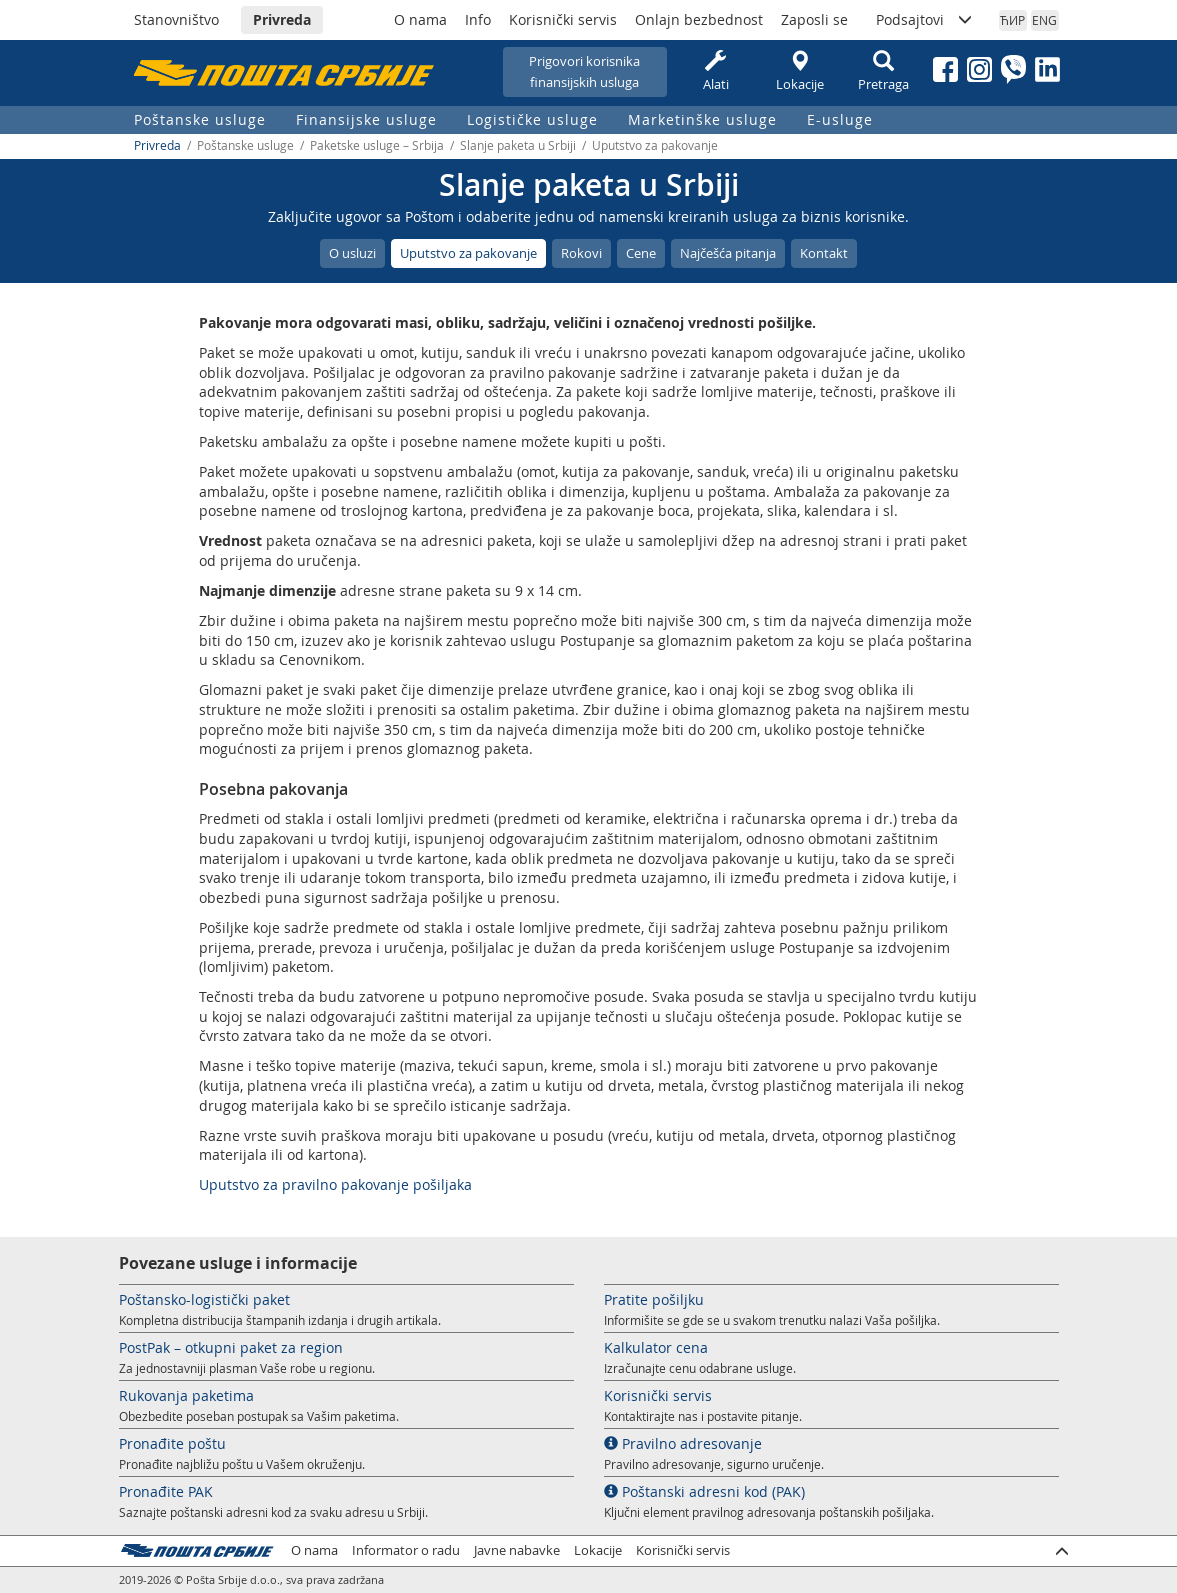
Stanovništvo (176, 19)
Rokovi (581, 253)
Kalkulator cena (656, 1347)
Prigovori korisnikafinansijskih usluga (584, 71)
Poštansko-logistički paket (204, 1299)
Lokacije (800, 71)
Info (478, 19)
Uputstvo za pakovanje (468, 253)
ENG (1044, 20)
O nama (420, 19)
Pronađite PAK (166, 1491)
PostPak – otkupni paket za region (231, 1347)
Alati (716, 71)
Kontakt (824, 253)
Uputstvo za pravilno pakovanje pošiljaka (335, 1184)
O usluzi (352, 253)
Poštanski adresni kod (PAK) (704, 1491)
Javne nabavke (517, 1550)
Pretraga (884, 71)
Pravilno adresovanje (683, 1443)
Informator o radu (406, 1550)
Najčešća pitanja (728, 253)
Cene (641, 253)
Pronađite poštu (172, 1443)
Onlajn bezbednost (699, 19)
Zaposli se (814, 19)
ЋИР (1012, 20)
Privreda (282, 19)
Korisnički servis (563, 19)
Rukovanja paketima (186, 1395)
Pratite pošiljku (654, 1299)
